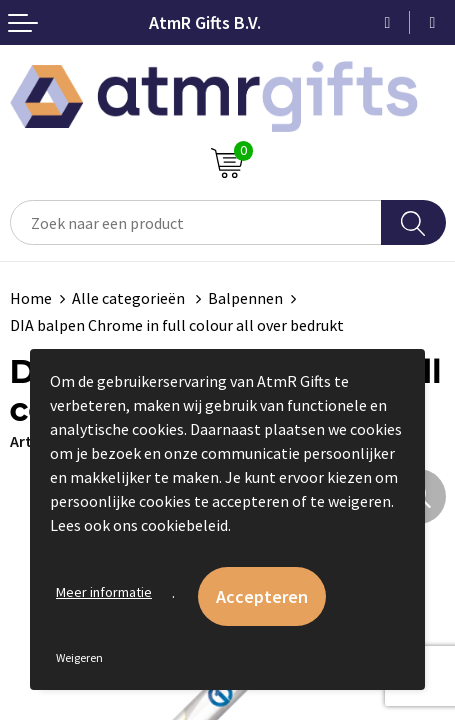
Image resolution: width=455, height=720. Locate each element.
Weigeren (79, 657)
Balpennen (245, 298)
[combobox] (196, 222)
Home (31, 298)
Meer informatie (104, 592)
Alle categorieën (130, 298)
